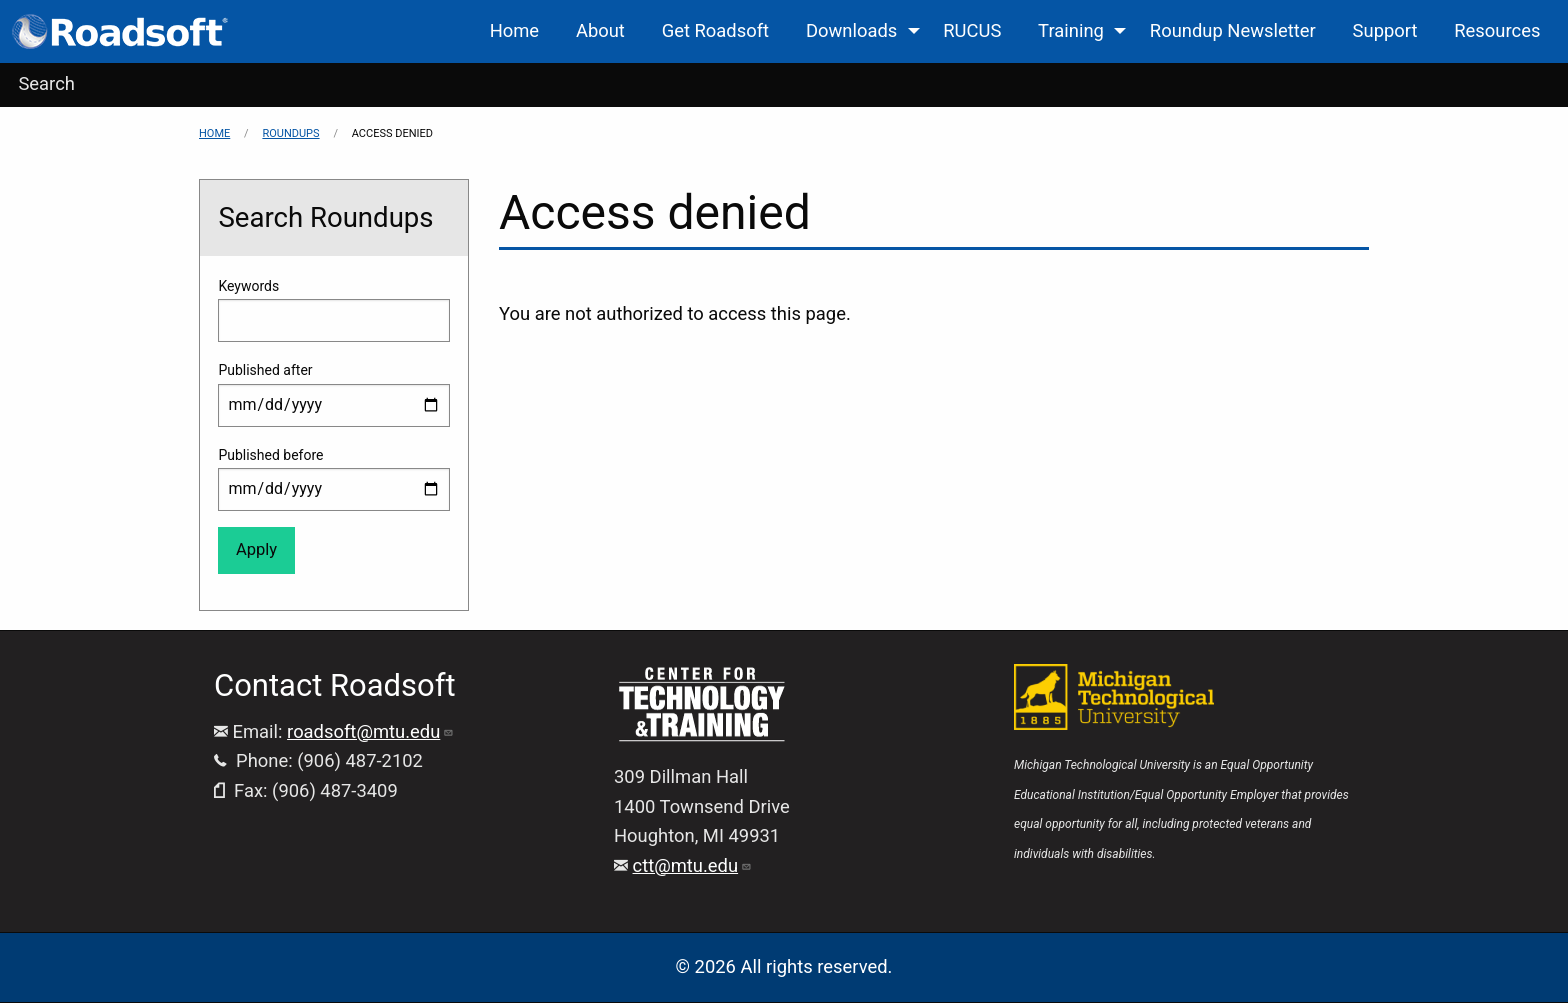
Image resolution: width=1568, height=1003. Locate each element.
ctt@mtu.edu (693, 865)
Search (46, 83)
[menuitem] (121, 31)
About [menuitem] (600, 30)
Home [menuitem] (515, 30)
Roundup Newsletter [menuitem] (1233, 30)
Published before (270, 455)
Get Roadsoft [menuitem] (715, 30)
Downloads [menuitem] (851, 30)
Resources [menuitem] (1497, 30)
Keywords (248, 286)
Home (214, 133)
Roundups (290, 133)
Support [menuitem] (1385, 30)
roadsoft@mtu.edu (370, 731)
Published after (265, 370)
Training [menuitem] (1071, 30)
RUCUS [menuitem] (972, 30)
